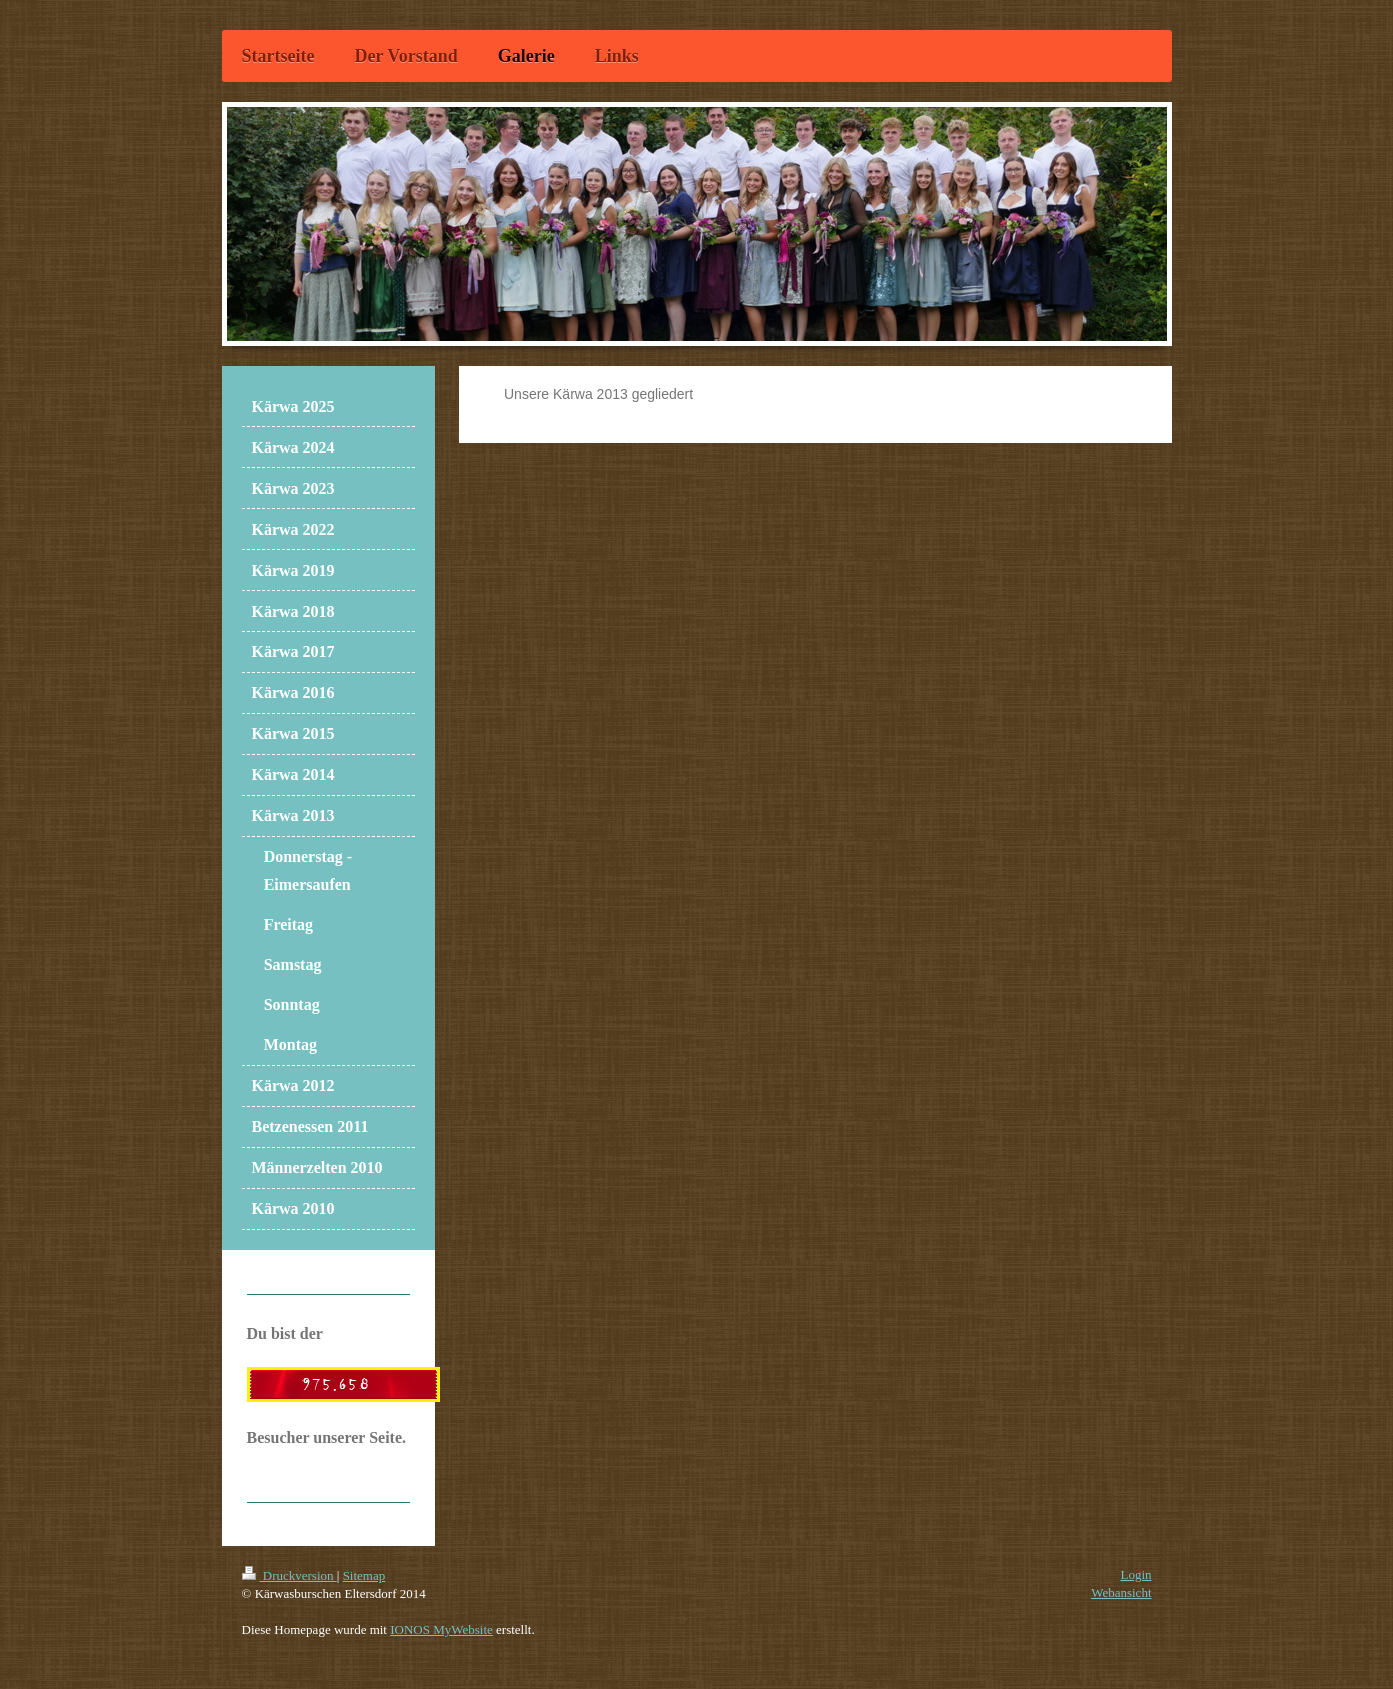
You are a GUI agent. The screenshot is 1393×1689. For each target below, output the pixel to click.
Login (1135, 1574)
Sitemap (364, 1575)
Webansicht (1121, 1592)
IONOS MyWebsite (441, 1629)
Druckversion (289, 1575)
